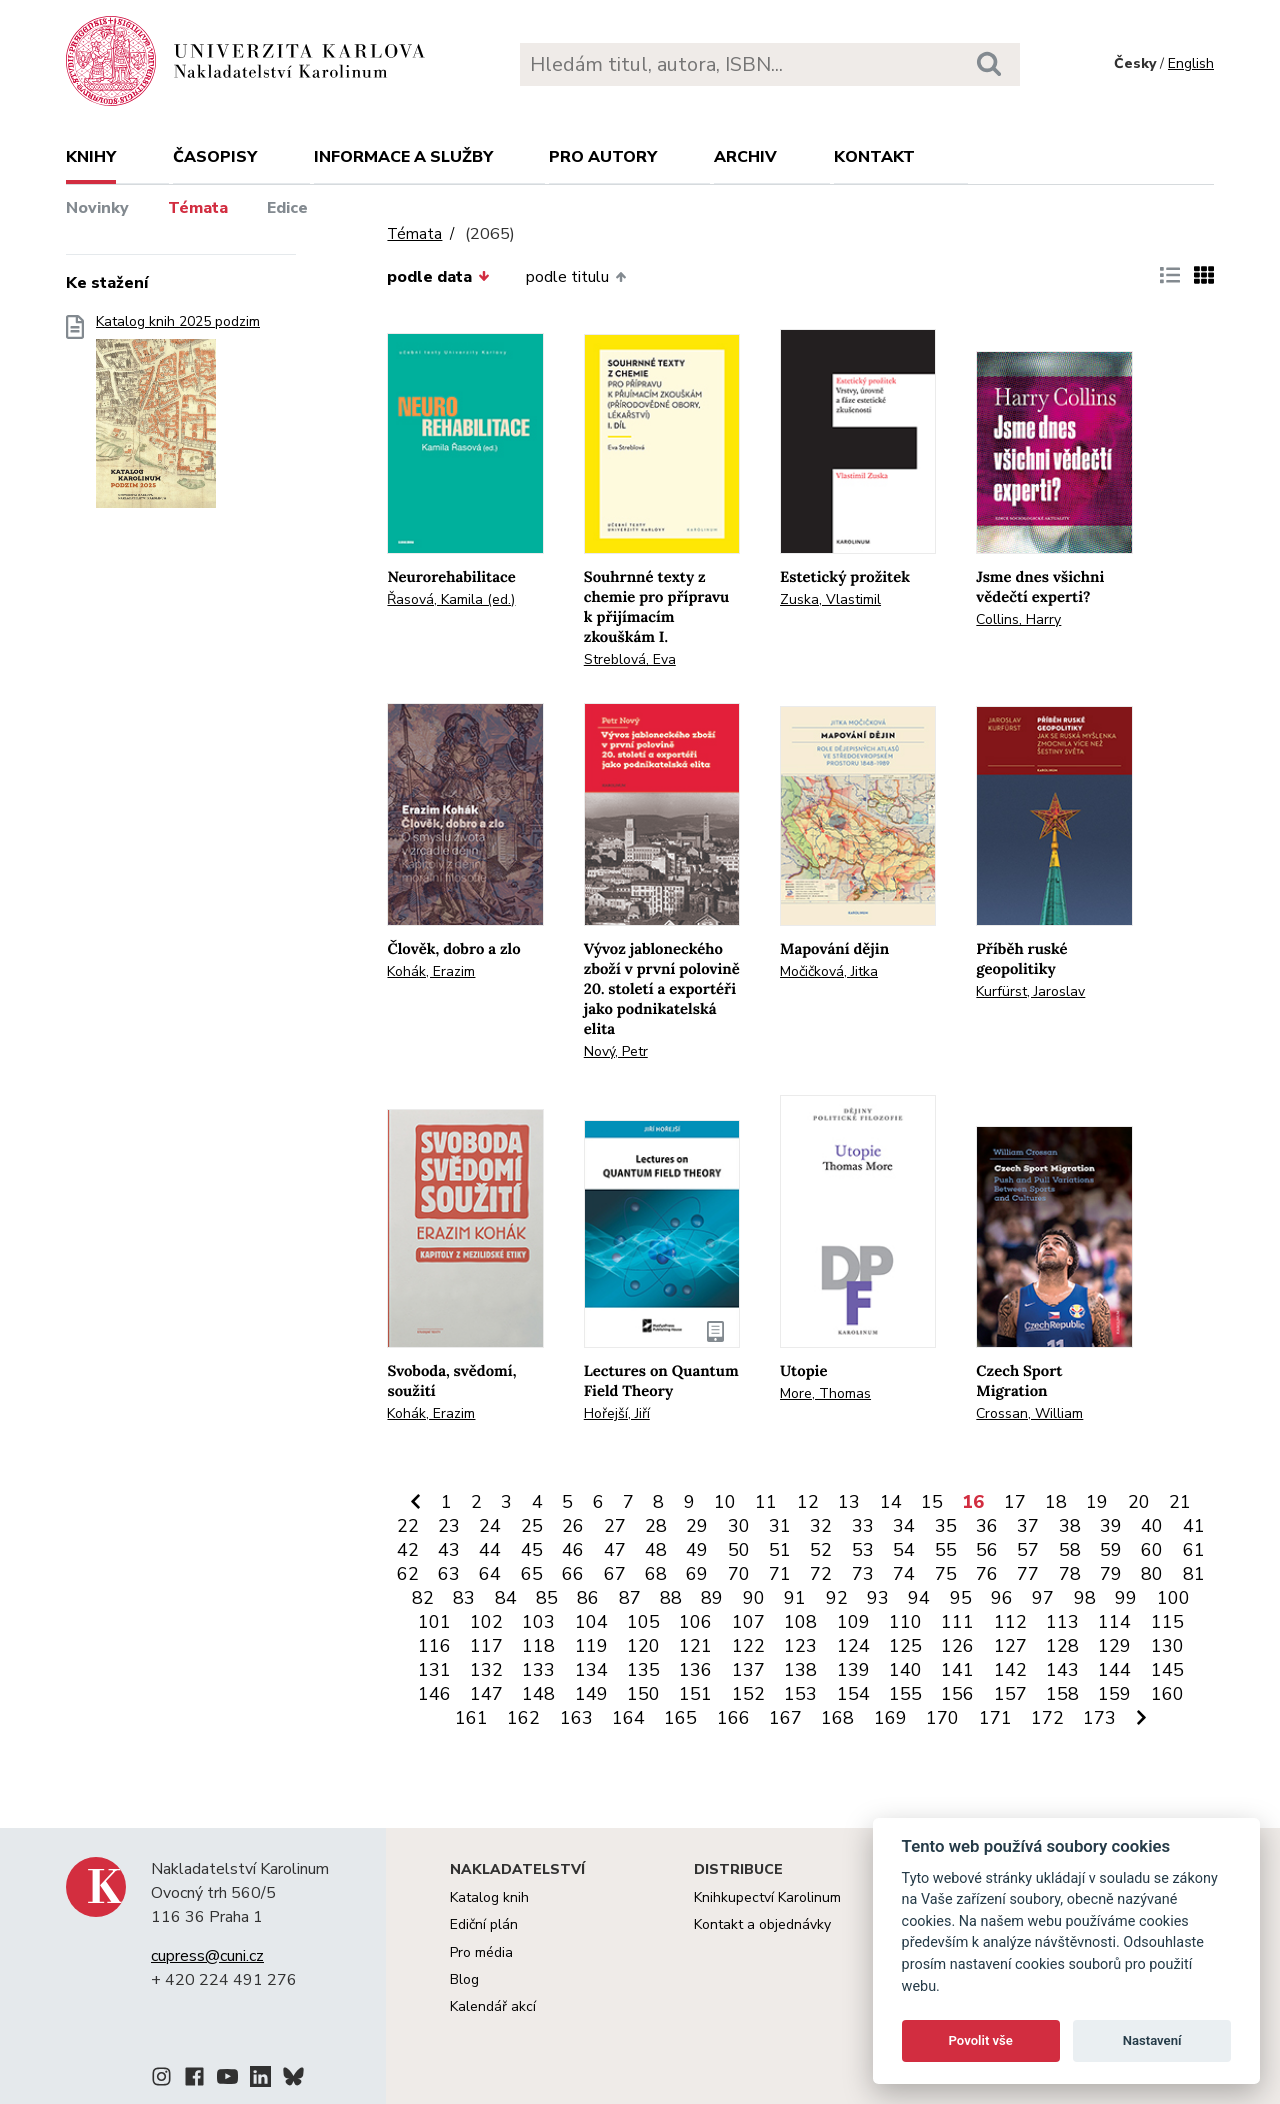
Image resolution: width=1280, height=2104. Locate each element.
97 (1043, 1598)
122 (748, 1646)
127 (1010, 1646)
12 (808, 1502)
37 (1028, 1526)
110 (905, 1622)
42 (408, 1550)
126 (957, 1646)
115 (1167, 1622)
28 (656, 1526)
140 (905, 1670)
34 (904, 1526)
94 (919, 1598)
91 (795, 1598)
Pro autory (603, 157)
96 (1002, 1598)
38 (1070, 1526)
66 (573, 1574)
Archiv (745, 157)
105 (643, 1622)
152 (748, 1694)
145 (1167, 1670)
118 (538, 1646)
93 (878, 1598)
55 (946, 1550)
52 (821, 1550)
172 (1047, 1718)
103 (538, 1622)
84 (506, 1598)
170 (942, 1718)
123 (800, 1646)
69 (697, 1574)
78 (1070, 1574)
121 (695, 1646)
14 (891, 1502)
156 (957, 1694)
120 (643, 1646)
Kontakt (874, 157)
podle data (438, 277)
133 (538, 1670)
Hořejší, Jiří (617, 1413)
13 (849, 1502)
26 (573, 1526)
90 (754, 1598)
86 (588, 1598)
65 (532, 1574)
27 (615, 1526)
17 (1015, 1502)
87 (630, 1598)
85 (547, 1598)
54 (904, 1550)
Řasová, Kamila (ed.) (451, 599)
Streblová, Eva (630, 659)
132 (486, 1670)
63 (449, 1574)
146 (434, 1694)
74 (904, 1574)
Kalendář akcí (493, 2006)
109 (853, 1622)
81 (1194, 1574)
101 (434, 1622)
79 (1111, 1574)
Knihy (91, 157)
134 (591, 1670)
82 (423, 1598)
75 (946, 1574)
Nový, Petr (616, 1051)
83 (464, 1598)
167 (785, 1718)
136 (695, 1670)
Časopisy (215, 157)
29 (697, 1526)
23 (449, 1526)
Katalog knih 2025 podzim (178, 417)
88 (671, 1598)
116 (434, 1646)
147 (486, 1694)
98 (1085, 1598)
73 (863, 1574)
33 (863, 1526)
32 (821, 1526)
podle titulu (576, 277)
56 (987, 1550)
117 (486, 1646)
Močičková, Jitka (829, 971)
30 (739, 1526)
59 (1111, 1550)
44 (490, 1550)
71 (780, 1574)
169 (890, 1718)
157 (1010, 1694)
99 (1126, 1598)
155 (905, 1694)
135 (643, 1670)
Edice (287, 208)
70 (739, 1574)
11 (766, 1502)
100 (1173, 1598)
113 (1062, 1622)
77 (1028, 1574)
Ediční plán (484, 1924)
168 (837, 1718)
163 (576, 1718)
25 (532, 1526)
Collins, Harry (1018, 619)
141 (957, 1670)
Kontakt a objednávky (762, 1924)
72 (821, 1574)
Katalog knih (489, 1897)
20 (1139, 1502)
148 (538, 1694)
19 (1097, 1502)
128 (1062, 1646)
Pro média (481, 1952)
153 (800, 1694)
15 (932, 1502)
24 (490, 1526)
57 (1028, 1550)
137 (748, 1670)
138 (800, 1670)
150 (643, 1694)
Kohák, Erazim (431, 971)
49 (697, 1550)
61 (1194, 1550)
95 (961, 1598)
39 (1111, 1526)
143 (1062, 1670)
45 (532, 1550)
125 (905, 1646)
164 (628, 1718)
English (1191, 63)
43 (449, 1550)
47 (615, 1550)
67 (615, 1574)
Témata (198, 208)
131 (434, 1670)
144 (1114, 1670)
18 (1056, 1502)
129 (1114, 1646)
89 (712, 1598)
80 (1152, 1574)
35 (946, 1526)
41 (1194, 1526)
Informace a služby (403, 157)
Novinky (97, 208)
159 (1114, 1694)
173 (1099, 1718)
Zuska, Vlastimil (830, 599)
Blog (464, 1979)
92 (837, 1598)
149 (591, 1694)
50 (739, 1550)
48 (656, 1550)
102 (486, 1622)
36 (987, 1526)
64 (490, 1574)
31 (780, 1526)
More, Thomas (825, 1393)
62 (408, 1574)
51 (780, 1550)
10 (725, 1502)
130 (1167, 1646)
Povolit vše (981, 2040)
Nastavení (1152, 2040)
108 (800, 1622)
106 (695, 1622)
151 (695, 1694)
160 (1167, 1694)
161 (471, 1718)
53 (863, 1550)
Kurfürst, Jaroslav (1030, 991)
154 (853, 1694)
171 (995, 1718)
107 (748, 1622)
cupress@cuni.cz (207, 1956)
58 (1070, 1550)
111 (957, 1622)
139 (853, 1670)
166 (733, 1718)
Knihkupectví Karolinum (767, 1897)
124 (853, 1646)
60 (1152, 1550)
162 (523, 1718)
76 (987, 1574)
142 (1010, 1670)
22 (408, 1526)
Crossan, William (1029, 1413)
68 (656, 1574)
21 (1180, 1502)
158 (1062, 1694)
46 (573, 1550)
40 (1152, 1526)
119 (591, 1646)
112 (1010, 1622)
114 (1114, 1622)
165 (680, 1718)
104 (591, 1622)
